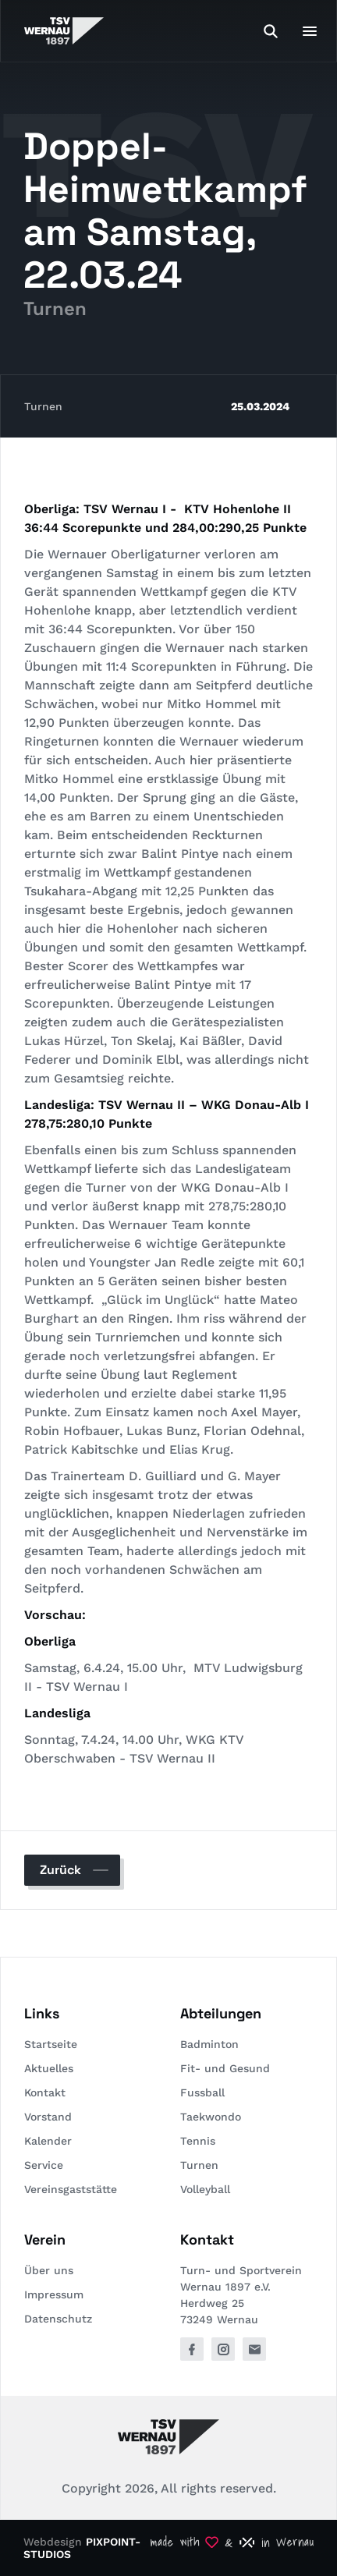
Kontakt (45, 2092)
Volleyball (205, 2189)
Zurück (60, 1870)
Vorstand (48, 2116)
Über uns (48, 2270)
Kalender (48, 2141)
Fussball (202, 2092)
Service (43, 2165)
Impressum (53, 2294)
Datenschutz (58, 2318)
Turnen (43, 406)
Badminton (209, 2044)
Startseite (50, 2044)
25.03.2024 (260, 406)
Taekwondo (210, 2116)
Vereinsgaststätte (70, 2189)
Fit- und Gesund (225, 2068)
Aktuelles (48, 2068)
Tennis (197, 2141)
